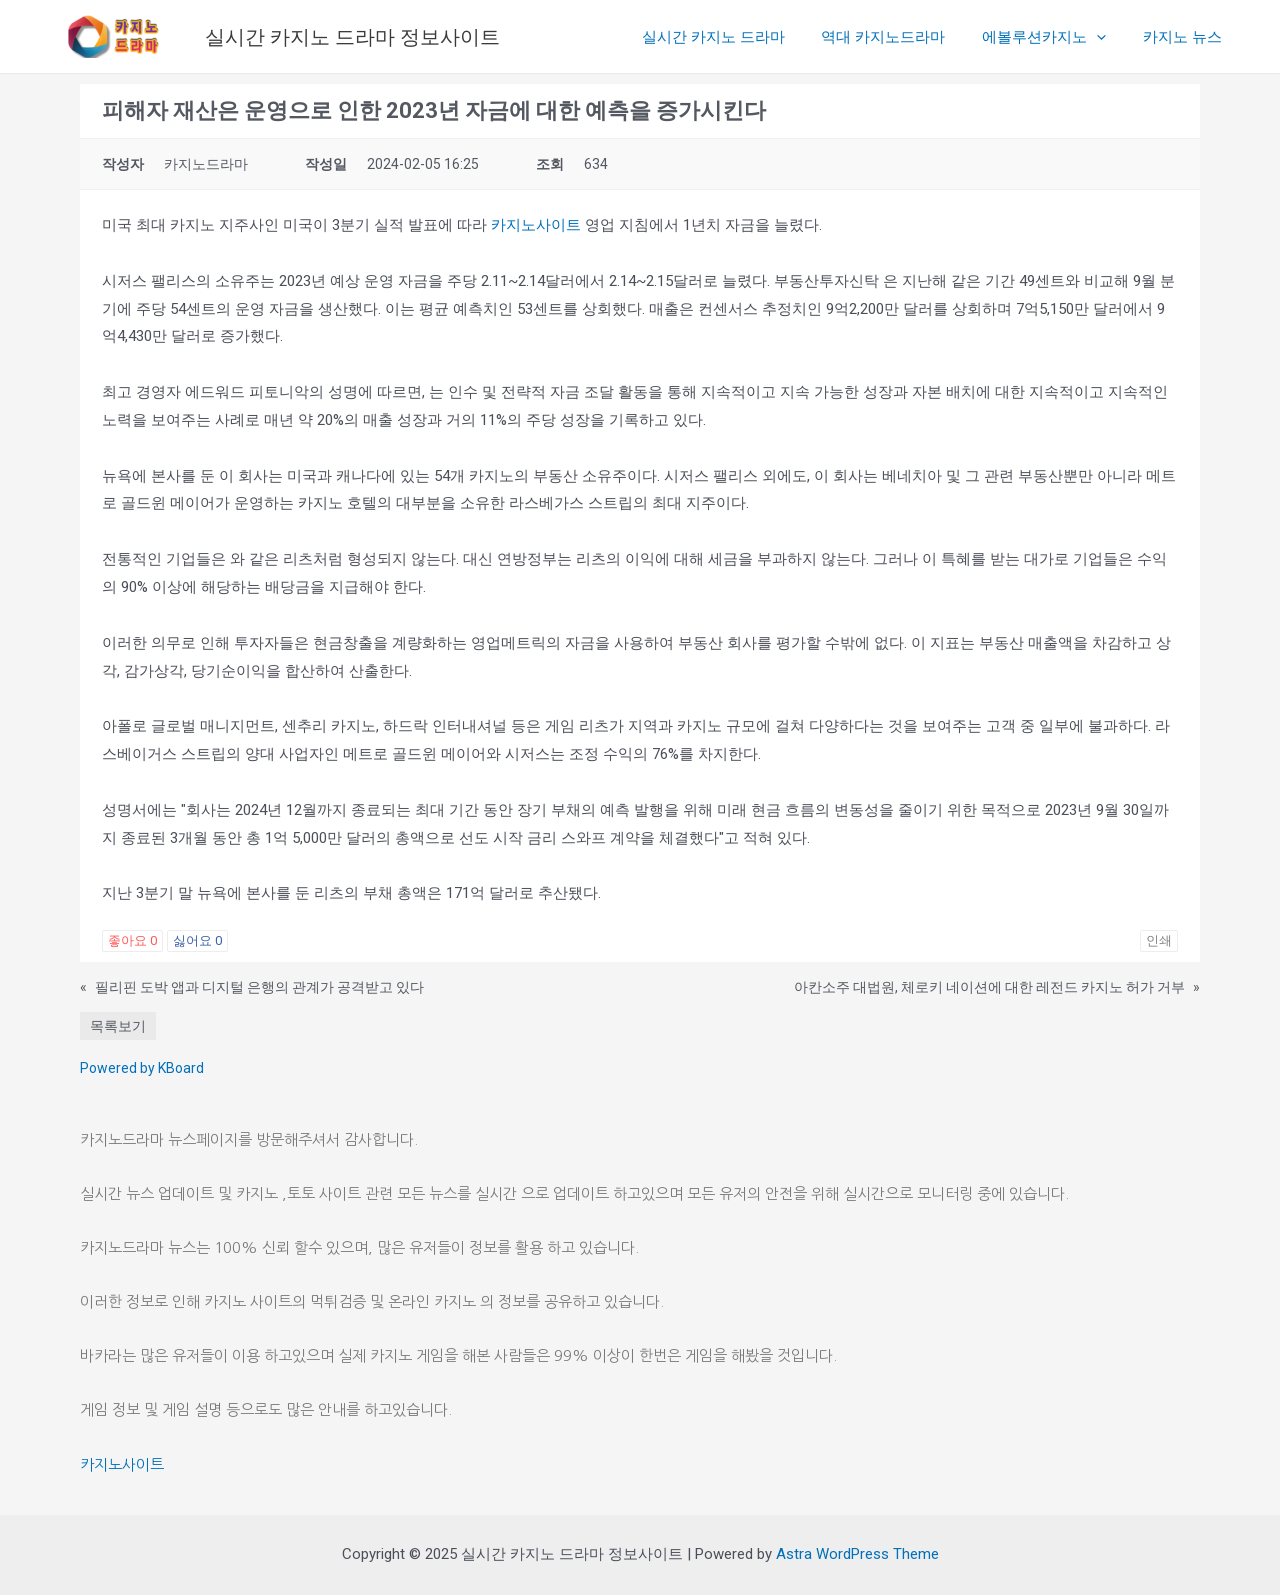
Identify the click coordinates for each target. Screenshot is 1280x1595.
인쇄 (1159, 940)
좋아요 (132, 940)
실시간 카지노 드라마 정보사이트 (352, 37)
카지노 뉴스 (1185, 37)
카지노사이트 (536, 225)
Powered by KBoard (142, 1068)
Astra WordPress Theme (857, 1554)
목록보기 (118, 1026)
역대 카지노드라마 (900, 37)
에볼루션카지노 (1054, 37)
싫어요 (197, 940)
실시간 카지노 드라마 (736, 37)
